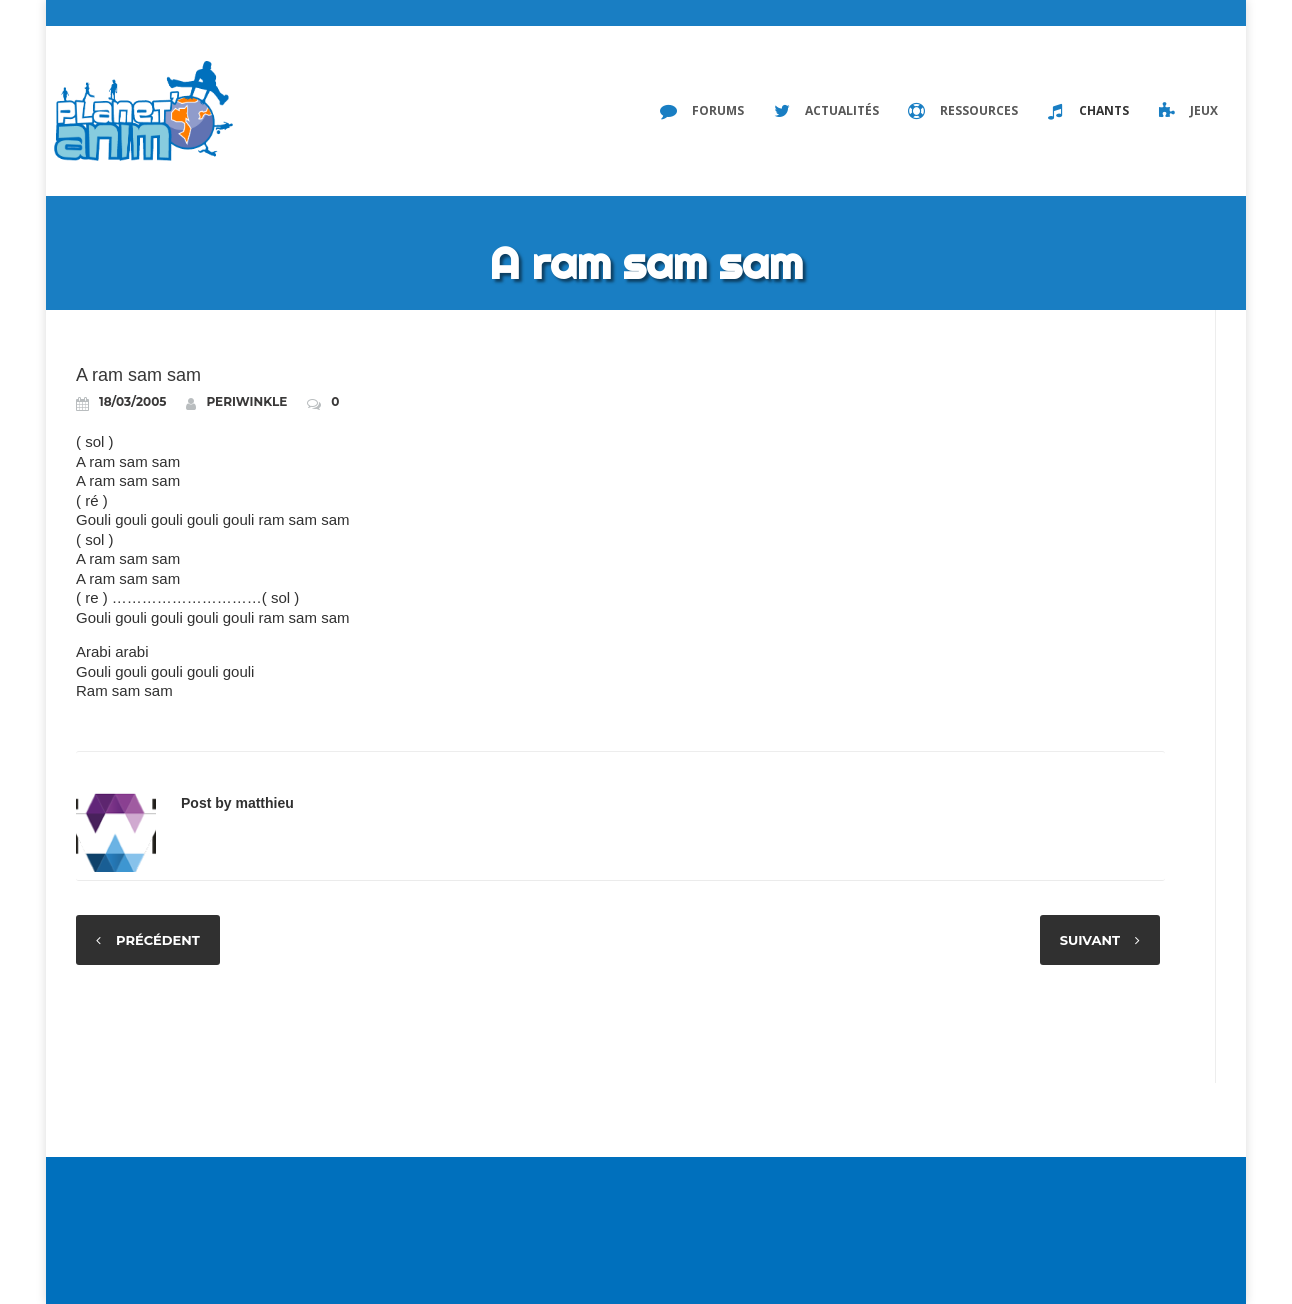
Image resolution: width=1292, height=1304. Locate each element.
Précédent (158, 940)
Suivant (1090, 940)
